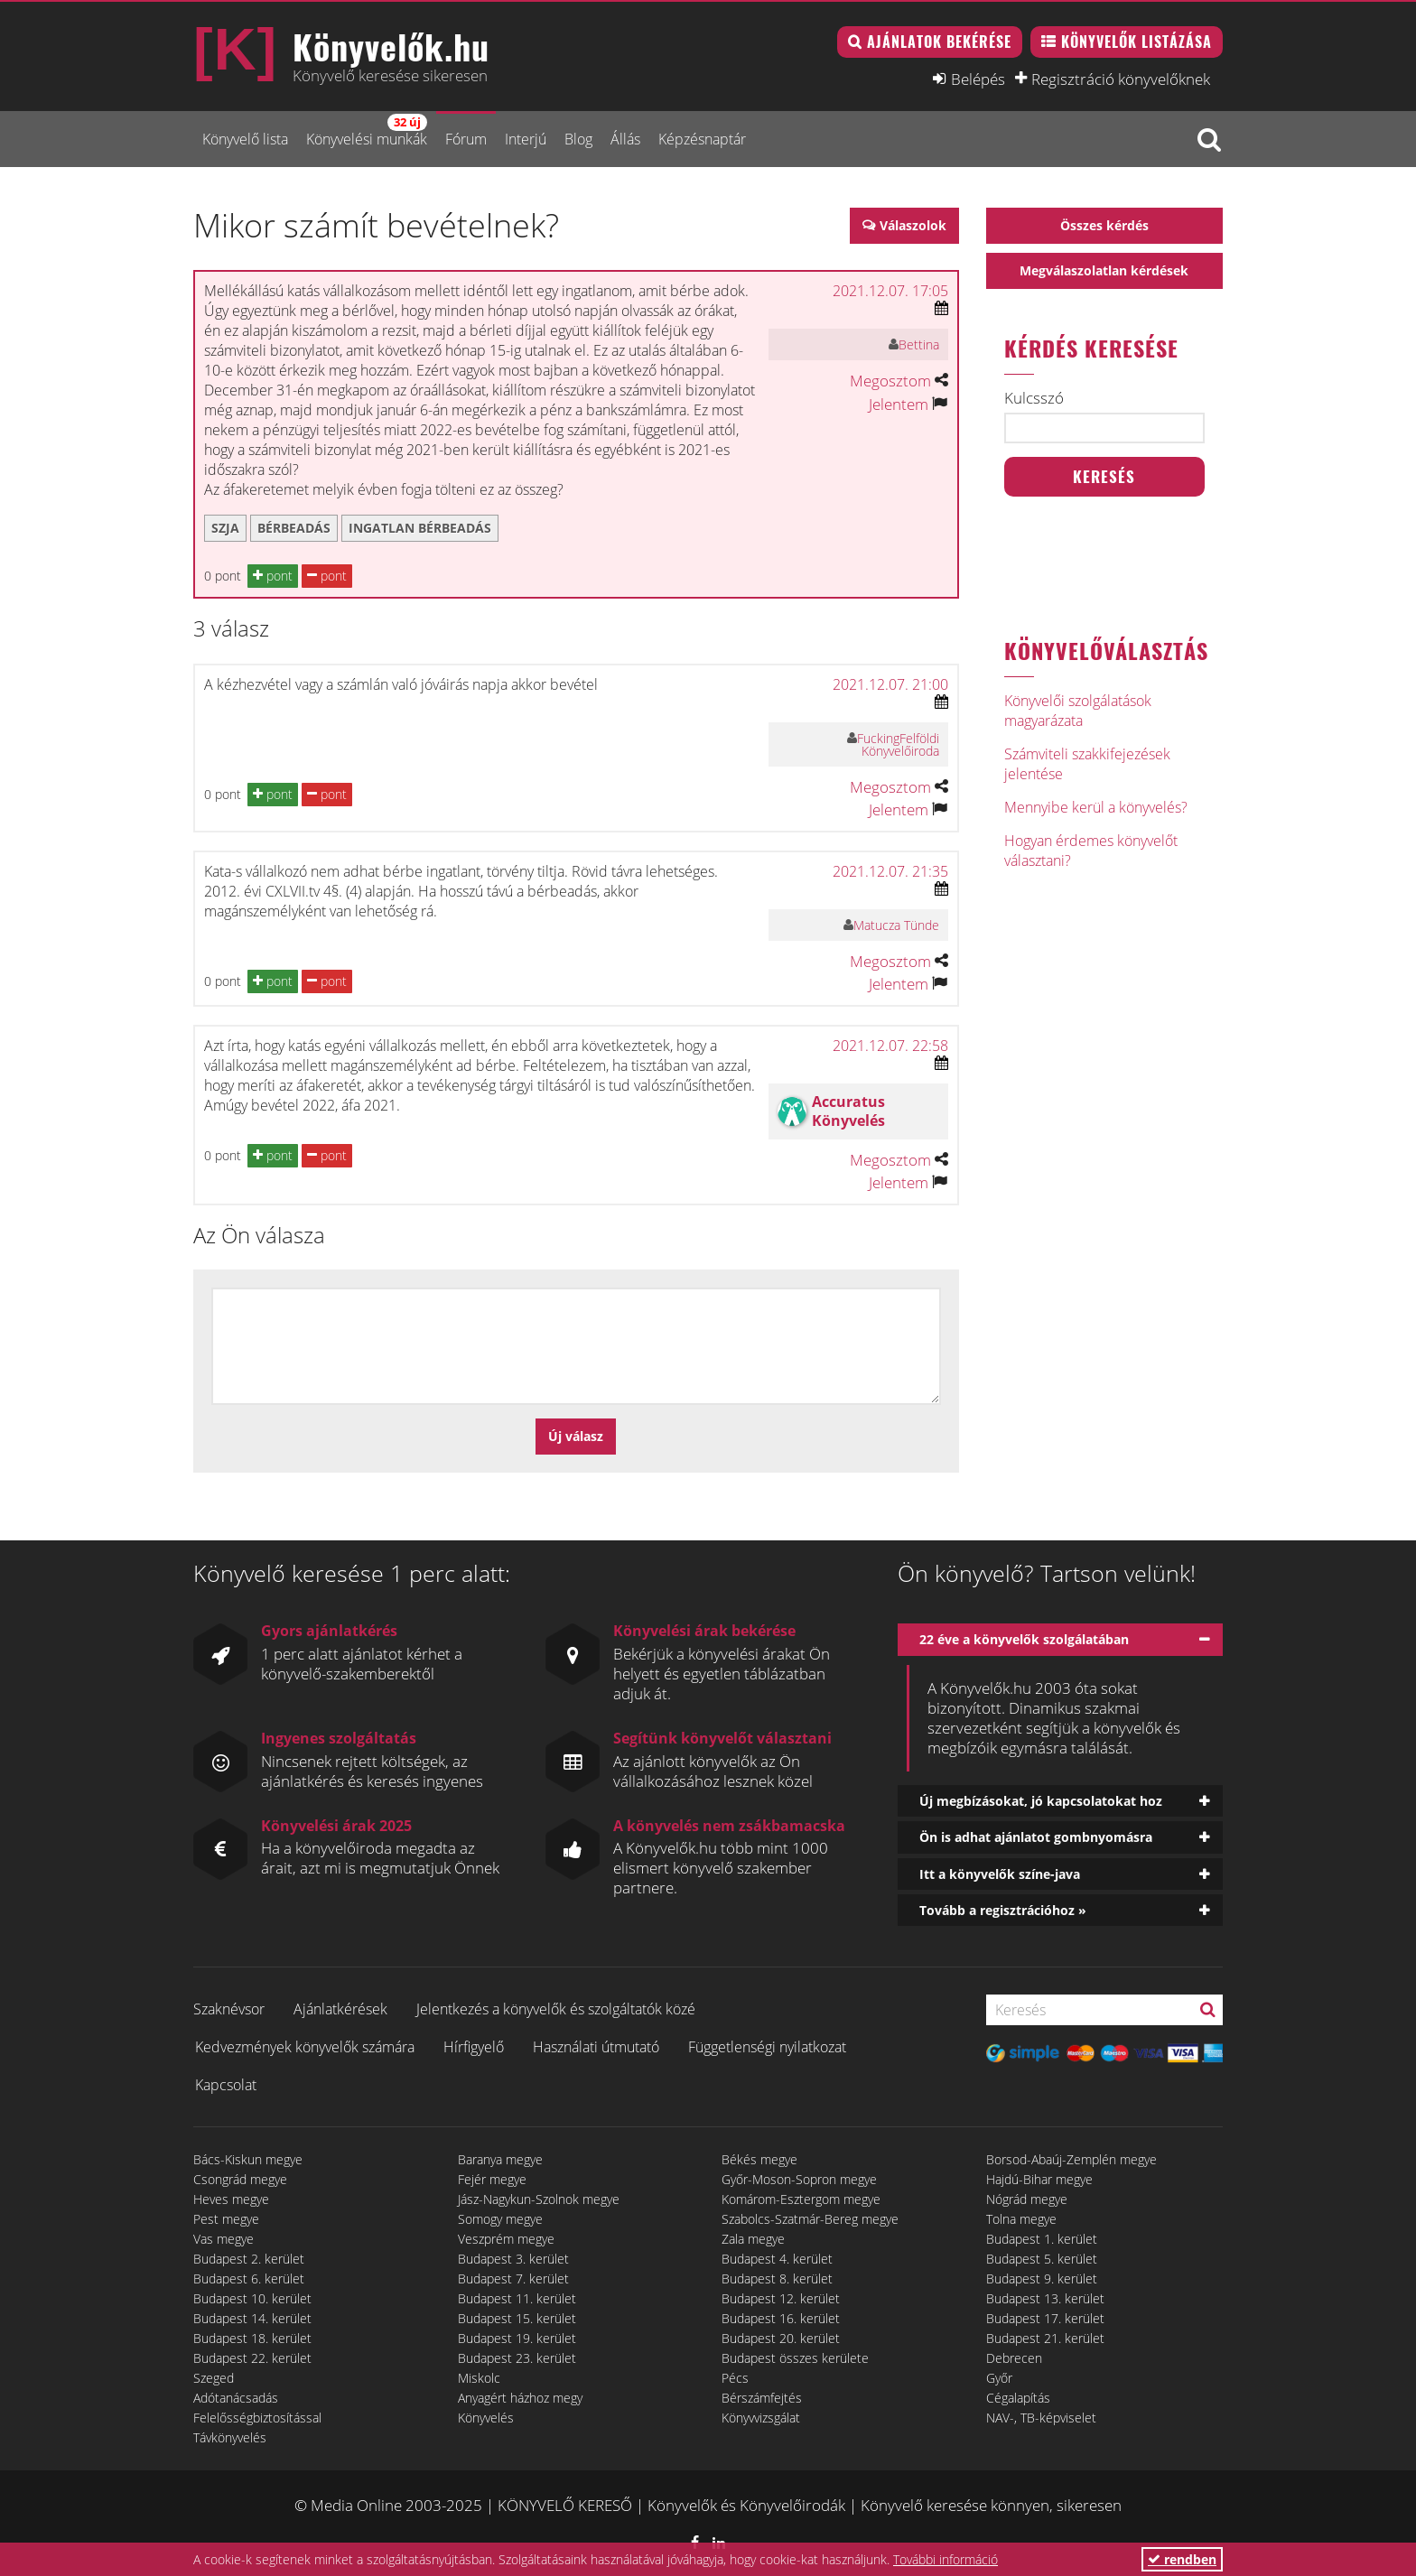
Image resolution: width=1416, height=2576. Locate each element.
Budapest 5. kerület (1041, 2258)
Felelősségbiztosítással (257, 2417)
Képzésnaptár (702, 139)
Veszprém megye (506, 2238)
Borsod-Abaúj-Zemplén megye (1071, 2159)
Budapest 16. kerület (781, 2318)
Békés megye (759, 2159)
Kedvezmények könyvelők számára (305, 2047)
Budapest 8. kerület (777, 2278)
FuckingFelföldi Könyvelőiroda (898, 744)
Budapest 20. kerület (781, 2338)
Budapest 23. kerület (517, 2358)
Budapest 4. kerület (777, 2258)
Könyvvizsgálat (761, 2417)
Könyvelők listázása (1136, 41)
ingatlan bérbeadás (420, 527)
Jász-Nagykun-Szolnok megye (539, 2199)
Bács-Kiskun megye (248, 2159)
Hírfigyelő (473, 2047)
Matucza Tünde (896, 925)
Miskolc (479, 2377)
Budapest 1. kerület (1041, 2238)
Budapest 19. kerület (517, 2338)
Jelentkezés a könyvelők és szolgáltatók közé (555, 2009)
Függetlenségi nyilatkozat (767, 2047)
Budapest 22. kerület (252, 2358)
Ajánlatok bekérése (939, 41)
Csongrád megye (240, 2179)
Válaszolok (913, 225)
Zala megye (753, 2238)
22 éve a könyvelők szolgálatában (1024, 1639)
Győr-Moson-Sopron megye (799, 2179)
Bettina (919, 344)
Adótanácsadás (235, 2397)
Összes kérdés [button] (1104, 225)
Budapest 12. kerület (781, 2298)
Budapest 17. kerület (1045, 2318)
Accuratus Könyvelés (848, 1111)
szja (225, 527)
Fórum (466, 139)
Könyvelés (486, 2417)
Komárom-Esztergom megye (801, 2199)
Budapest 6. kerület (248, 2278)
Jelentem (898, 404)
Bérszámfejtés (762, 2397)
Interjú (525, 139)
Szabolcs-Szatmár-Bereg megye (810, 2218)
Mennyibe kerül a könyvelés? (1096, 807)
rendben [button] (1182, 2559)
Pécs (735, 2377)
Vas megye (223, 2238)
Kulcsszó (1034, 398)
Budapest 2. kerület (248, 2258)
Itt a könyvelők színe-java (999, 1874)
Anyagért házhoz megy (520, 2397)
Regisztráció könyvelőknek (1120, 78)
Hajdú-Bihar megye (1039, 2179)
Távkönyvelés (229, 2437)
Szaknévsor (229, 2009)
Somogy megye (500, 2218)
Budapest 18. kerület (252, 2338)
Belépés (978, 78)
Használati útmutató (596, 2047)
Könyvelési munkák (366, 131)
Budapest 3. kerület (513, 2258)
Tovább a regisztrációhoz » (1002, 1910)
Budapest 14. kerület (252, 2318)
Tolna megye (1021, 2218)
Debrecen (1014, 2358)
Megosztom (890, 380)
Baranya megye (500, 2159)
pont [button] (273, 575)
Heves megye (231, 2199)
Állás (625, 139)
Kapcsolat (225, 2085)
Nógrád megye (1026, 2199)
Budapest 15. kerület (517, 2318)
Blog (578, 139)
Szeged (213, 2377)
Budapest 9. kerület (1041, 2278)
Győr (999, 2377)
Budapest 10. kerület (252, 2298)
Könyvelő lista (245, 139)
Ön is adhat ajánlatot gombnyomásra (1035, 1837)
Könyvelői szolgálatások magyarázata (1077, 710)
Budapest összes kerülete (795, 2358)
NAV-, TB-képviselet (1041, 2417)
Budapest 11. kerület (517, 2298)
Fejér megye (492, 2179)
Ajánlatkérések (340, 2009)
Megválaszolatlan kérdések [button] (1104, 270)
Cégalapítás (1018, 2397)
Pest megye (226, 2218)
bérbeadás (294, 527)
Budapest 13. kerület (1045, 2298)
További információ (945, 2559)
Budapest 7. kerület (513, 2278)
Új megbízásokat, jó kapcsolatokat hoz (1040, 1800)
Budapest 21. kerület (1045, 2338)
